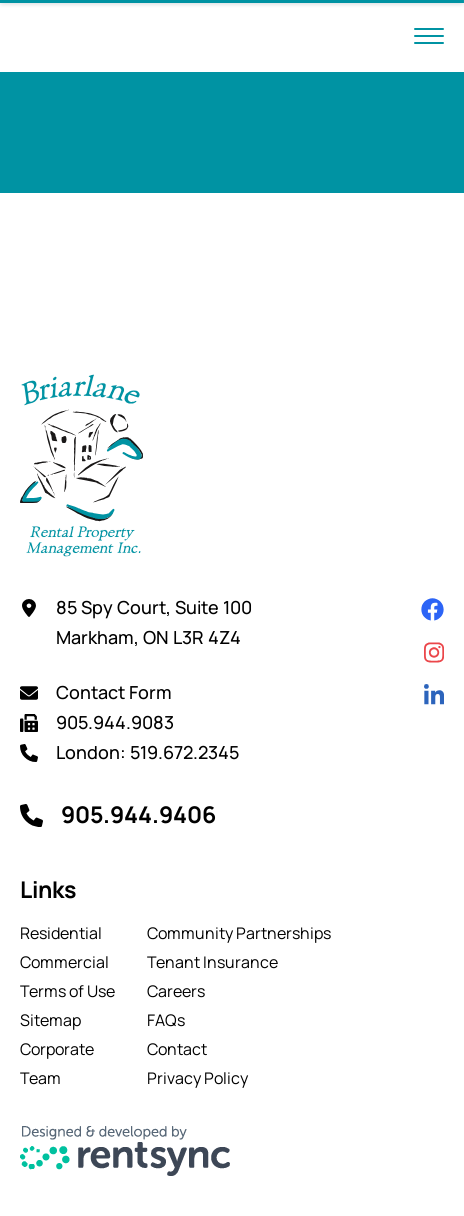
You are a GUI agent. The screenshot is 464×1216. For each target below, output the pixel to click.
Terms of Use (67, 991)
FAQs (166, 1020)
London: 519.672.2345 (147, 752)
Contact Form (114, 692)
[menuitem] (67, 933)
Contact (177, 1049)
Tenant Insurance (212, 962)
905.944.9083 (115, 722)
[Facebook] (432, 609)
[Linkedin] (434, 695)
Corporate (57, 1049)
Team (40, 1078)
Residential (61, 933)
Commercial (64, 962)
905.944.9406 (138, 814)
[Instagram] (434, 652)
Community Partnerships (239, 933)
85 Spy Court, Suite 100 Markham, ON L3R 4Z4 (154, 622)
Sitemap (50, 1020)
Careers (176, 991)
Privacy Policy (197, 1078)
